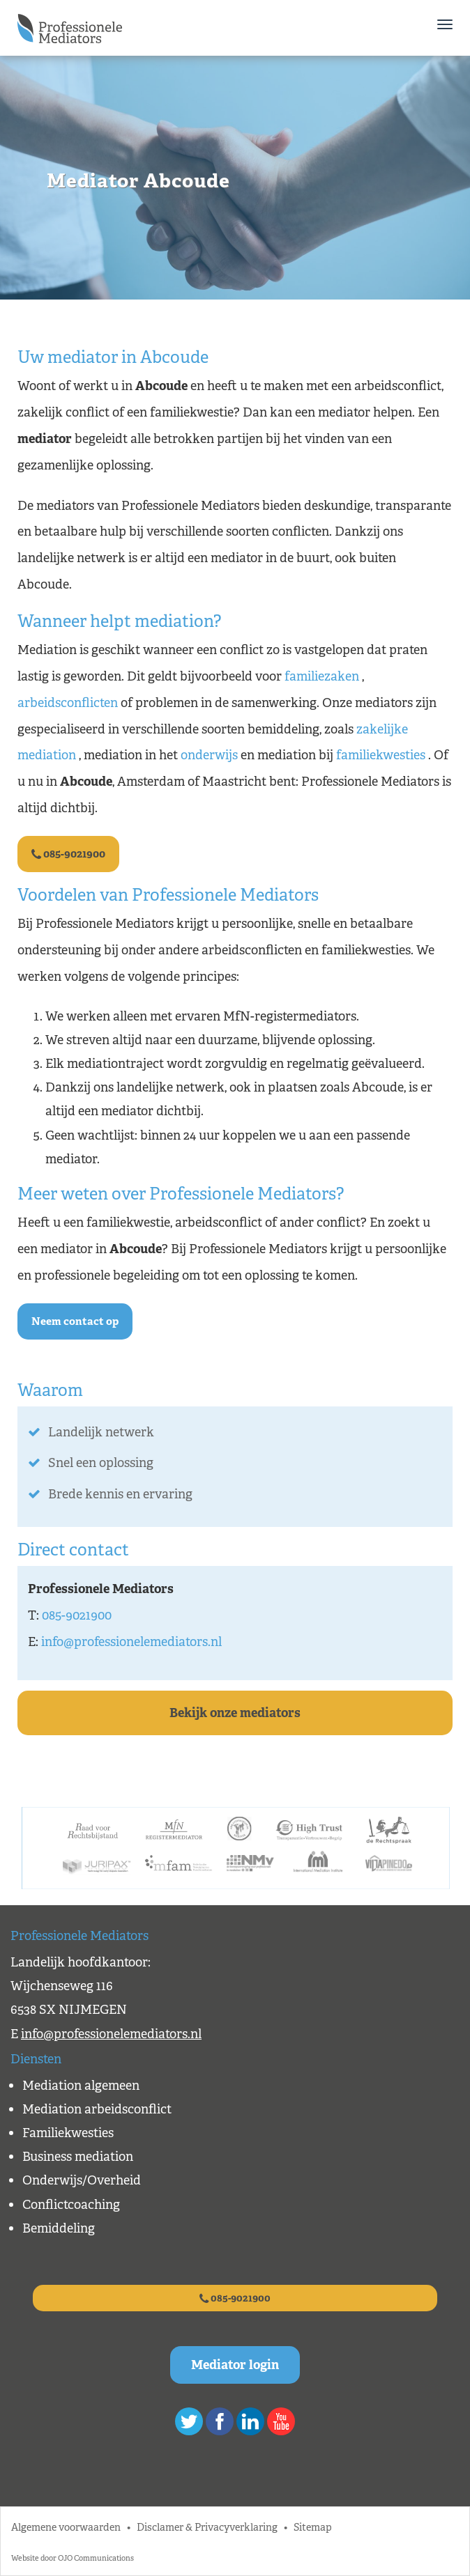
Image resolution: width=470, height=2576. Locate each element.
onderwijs (209, 755)
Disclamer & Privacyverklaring (207, 2527)
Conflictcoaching (71, 2204)
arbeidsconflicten (67, 703)
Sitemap (313, 2527)
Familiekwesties (68, 2133)
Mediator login (235, 2365)
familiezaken (322, 676)
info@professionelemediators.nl (131, 1642)
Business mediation (77, 2156)
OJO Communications (96, 2558)
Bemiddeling (58, 2228)
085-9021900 (68, 853)
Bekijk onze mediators (235, 1713)
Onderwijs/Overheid (81, 2180)
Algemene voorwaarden (66, 2527)
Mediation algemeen (80, 2085)
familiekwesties (380, 755)
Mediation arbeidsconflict (97, 2109)
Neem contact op (75, 1321)
